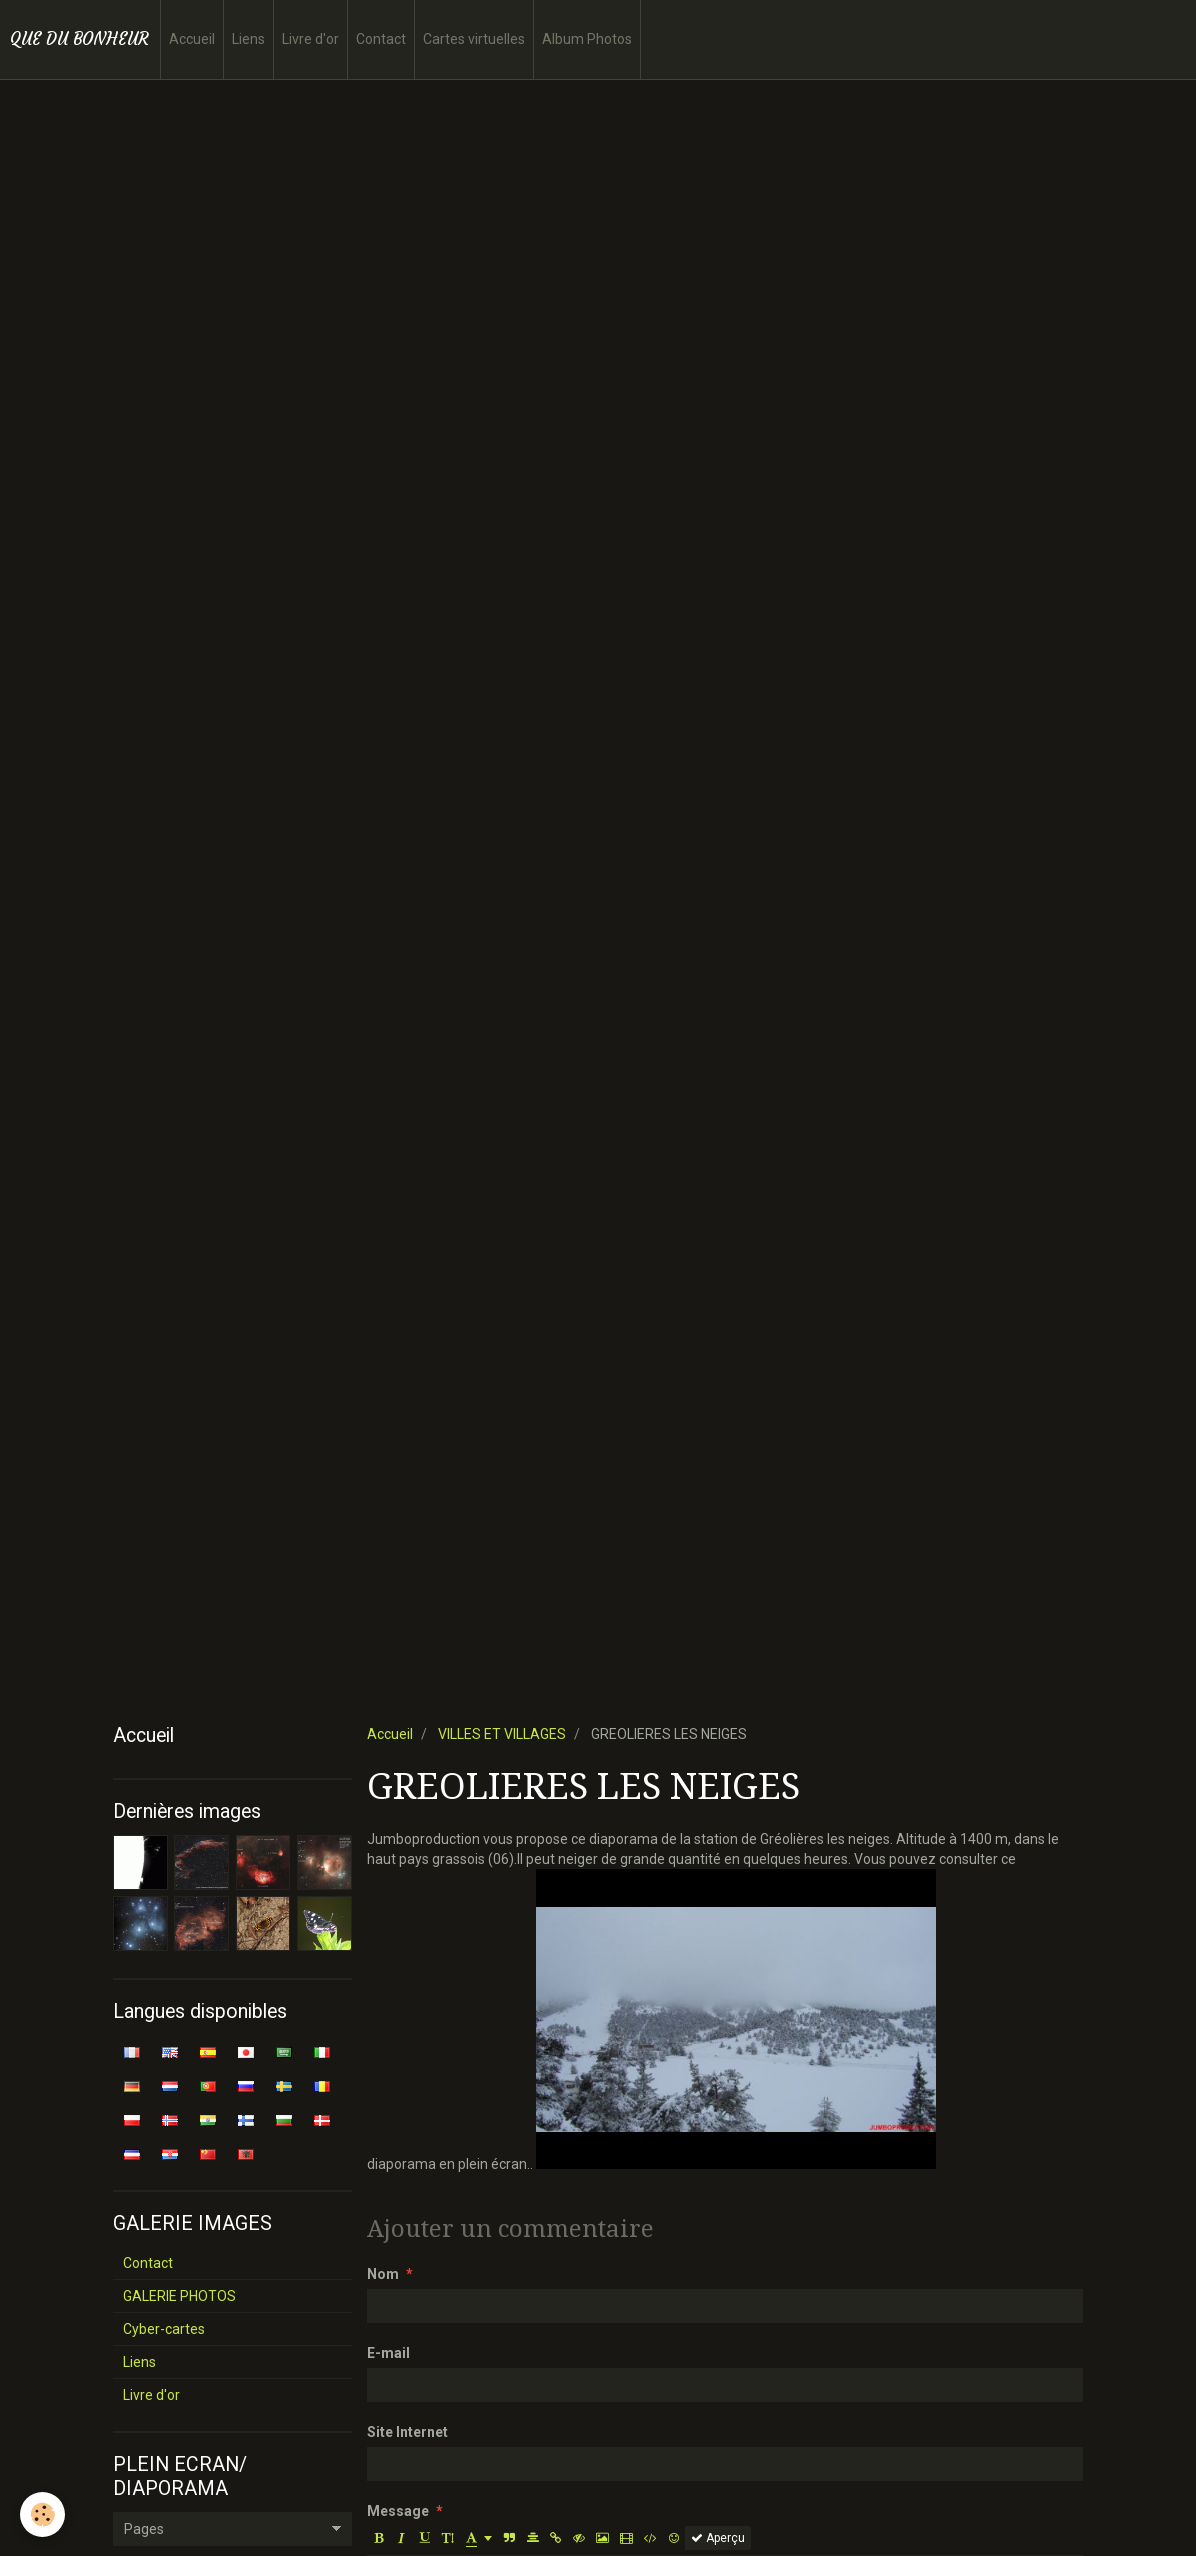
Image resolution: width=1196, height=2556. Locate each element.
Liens (248, 39)
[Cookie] (42, 2514)
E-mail (388, 2353)
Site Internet (407, 2432)
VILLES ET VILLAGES (502, 1734)
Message (398, 2511)
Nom (383, 2274)
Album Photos (587, 39)
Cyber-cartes (164, 2329)
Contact (381, 39)
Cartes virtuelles (474, 39)
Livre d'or (310, 39)
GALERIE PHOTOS (179, 2296)
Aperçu (718, 2538)
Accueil (192, 39)
